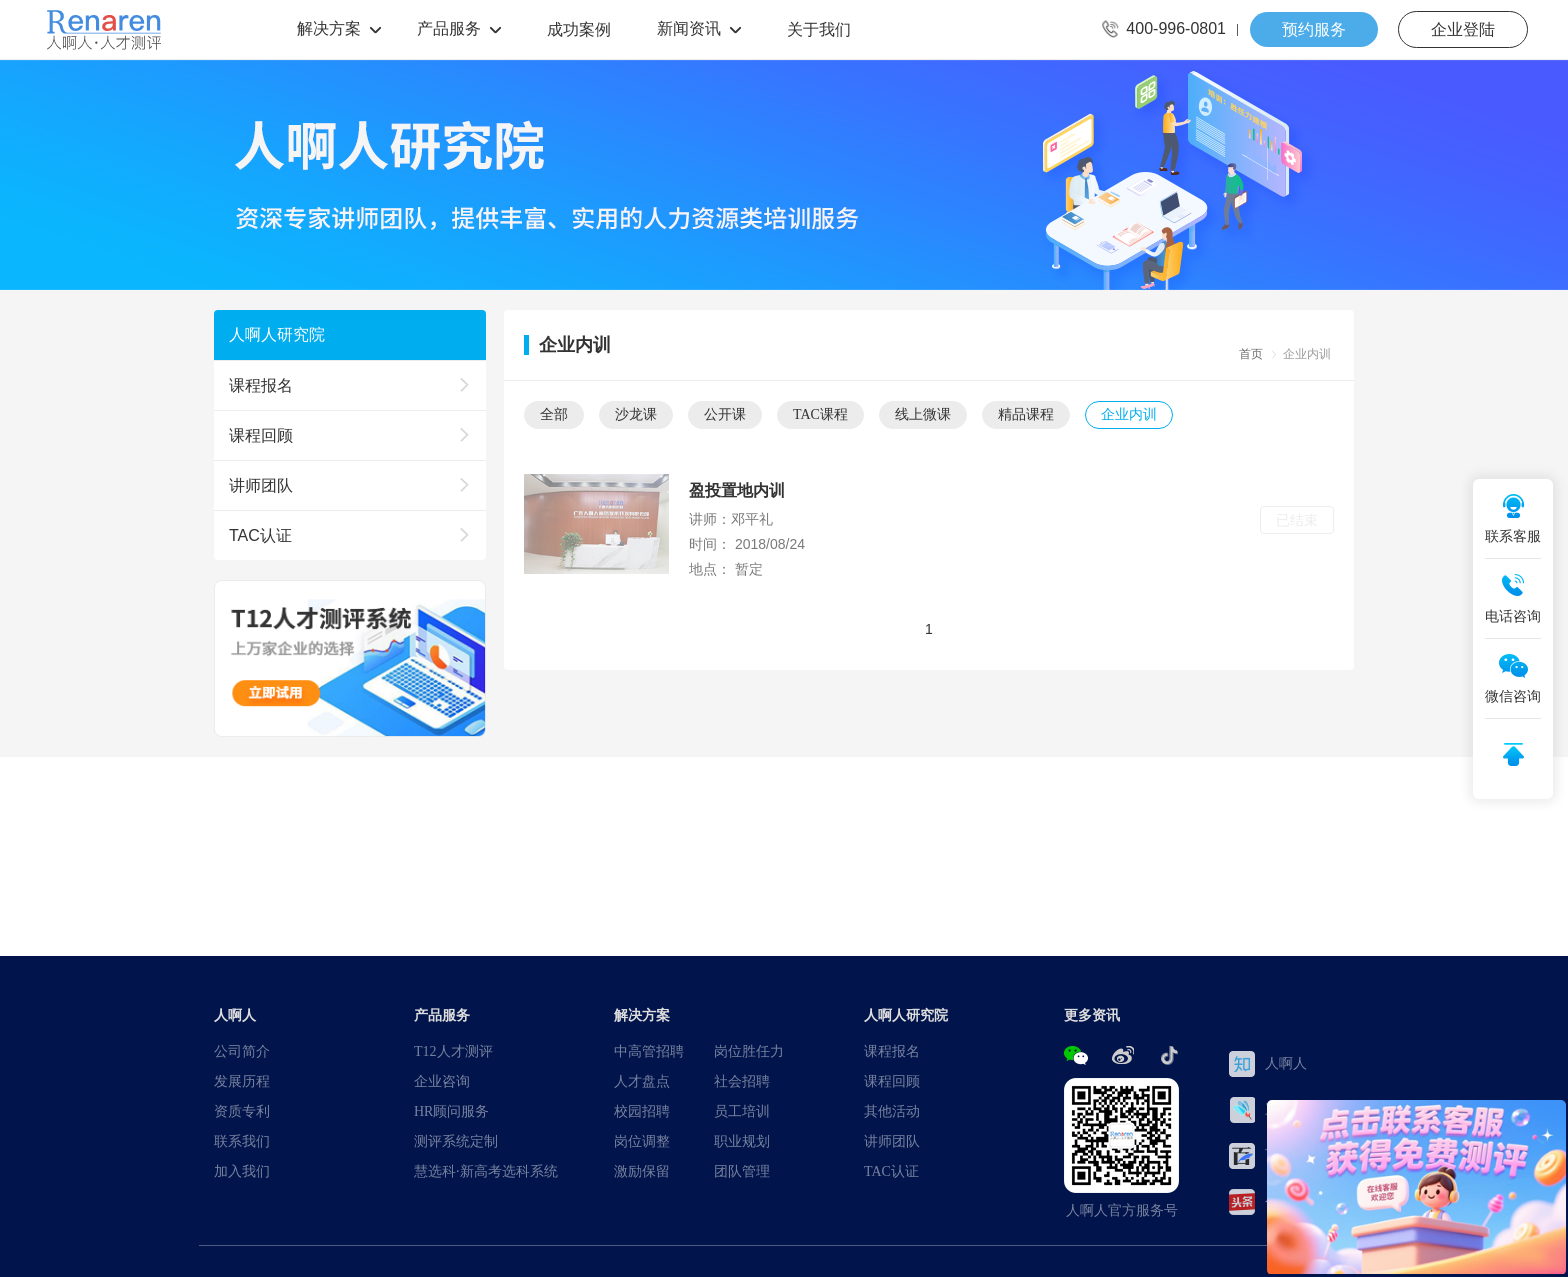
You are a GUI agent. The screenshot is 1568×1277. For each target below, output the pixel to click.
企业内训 (1129, 414)
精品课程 (1026, 414)
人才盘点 (642, 1081)
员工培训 (742, 1111)
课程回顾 (892, 1081)
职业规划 (742, 1141)
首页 (1251, 353)
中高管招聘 (649, 1051)
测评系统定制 (456, 1141)
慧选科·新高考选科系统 (486, 1171)
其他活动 (892, 1111)
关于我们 (819, 29)
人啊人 (1268, 1064)
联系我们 (242, 1141)
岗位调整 (642, 1141)
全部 (554, 414)
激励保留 (642, 1171)
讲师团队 (892, 1141)
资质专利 (242, 1111)
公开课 (725, 414)
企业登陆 (1463, 29)
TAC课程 (820, 414)
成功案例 (579, 29)
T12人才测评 (453, 1051)
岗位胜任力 (749, 1051)
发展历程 (242, 1081)
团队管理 (742, 1171)
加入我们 (242, 1171)
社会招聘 (742, 1081)
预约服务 (1314, 29)
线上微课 (923, 414)
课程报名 (892, 1051)
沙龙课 (636, 414)
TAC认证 (891, 1171)
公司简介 (242, 1051)
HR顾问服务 (451, 1111)
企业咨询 (442, 1081)
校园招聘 (642, 1111)
